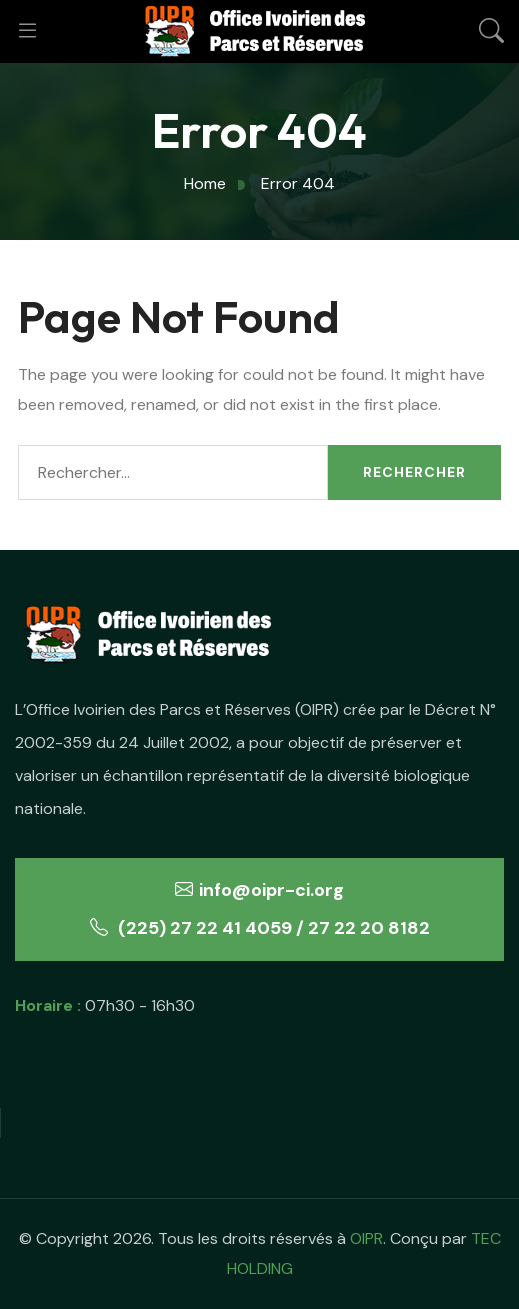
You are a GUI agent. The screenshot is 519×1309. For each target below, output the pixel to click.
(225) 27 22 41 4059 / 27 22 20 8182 (260, 928)
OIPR (366, 1238)
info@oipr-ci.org (259, 890)
